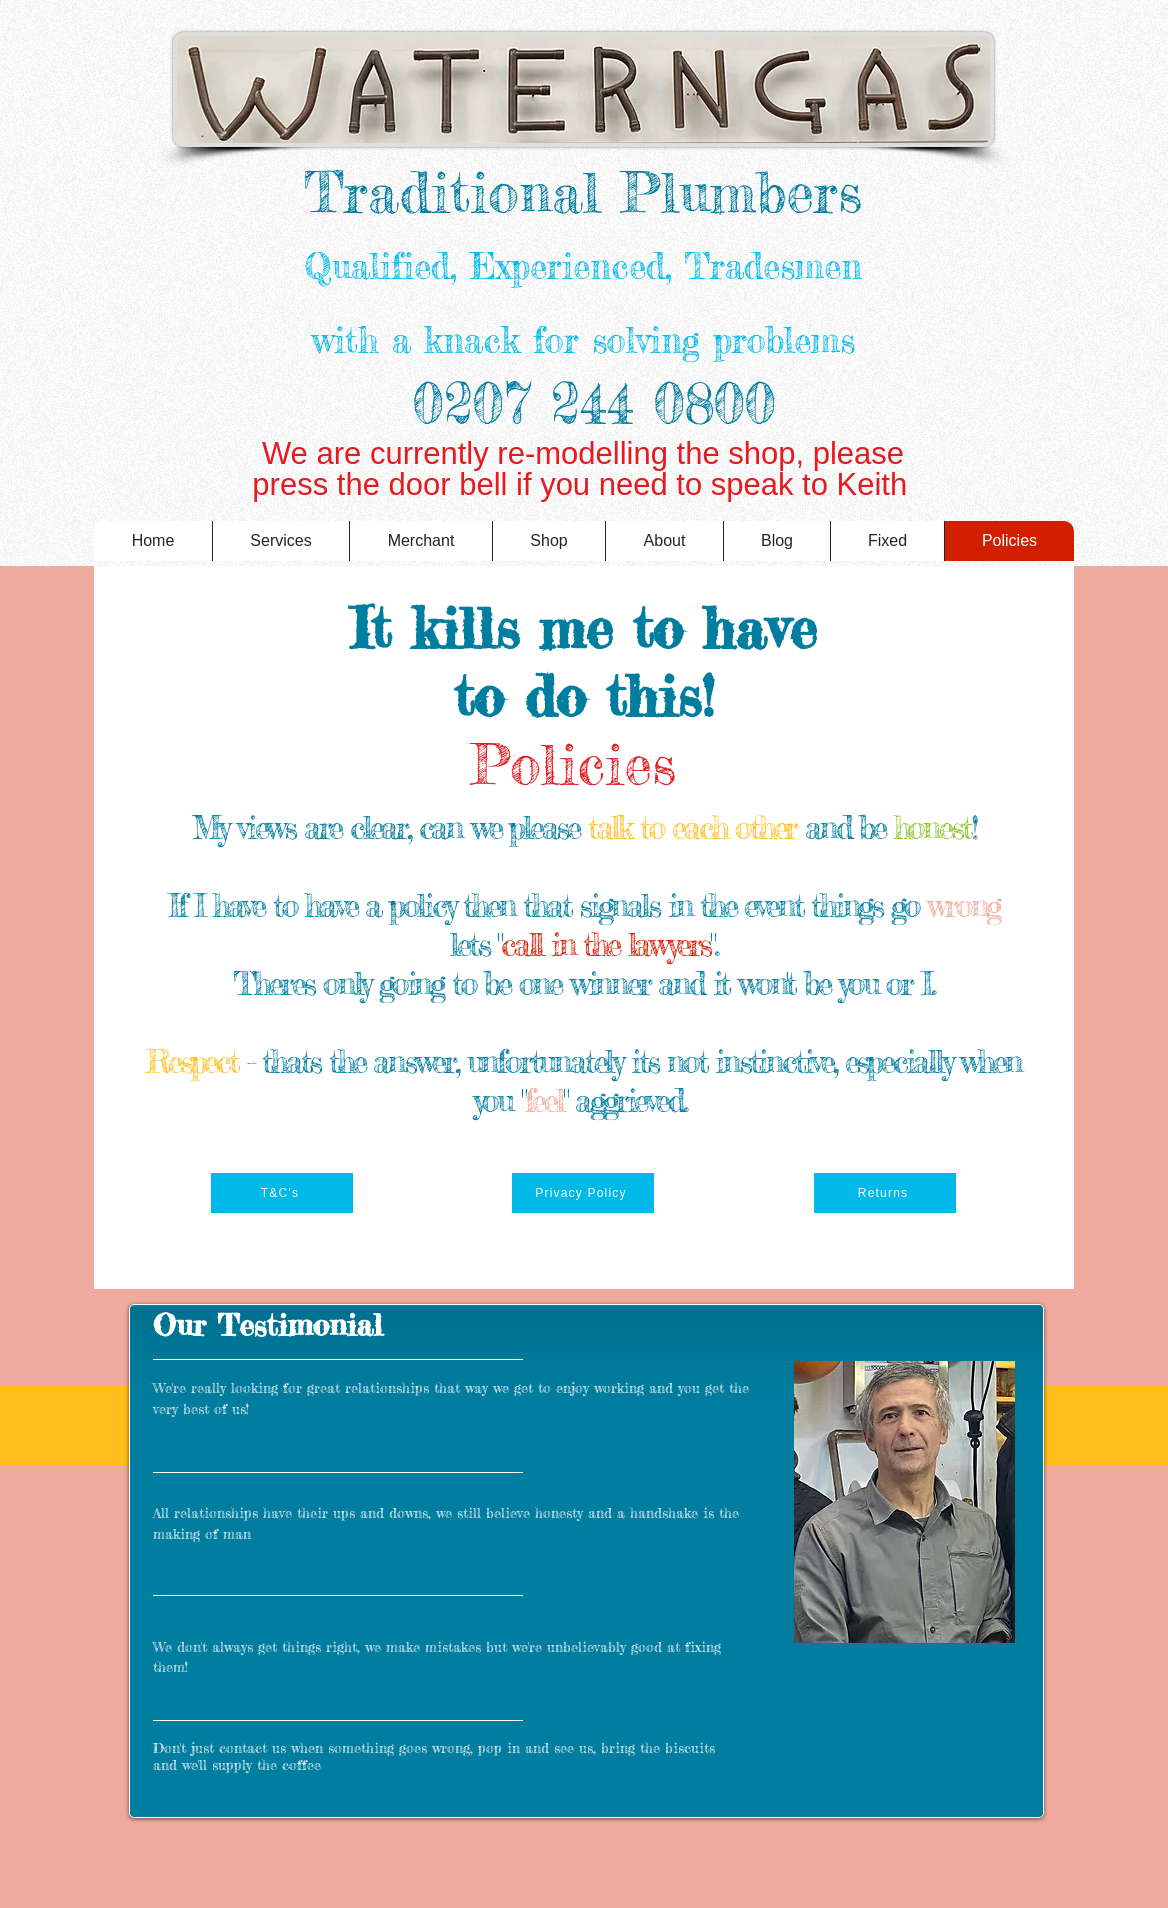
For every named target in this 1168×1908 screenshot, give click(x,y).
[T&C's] (282, 1193)
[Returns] (885, 1193)
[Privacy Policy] (583, 1193)
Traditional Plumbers (583, 192)
